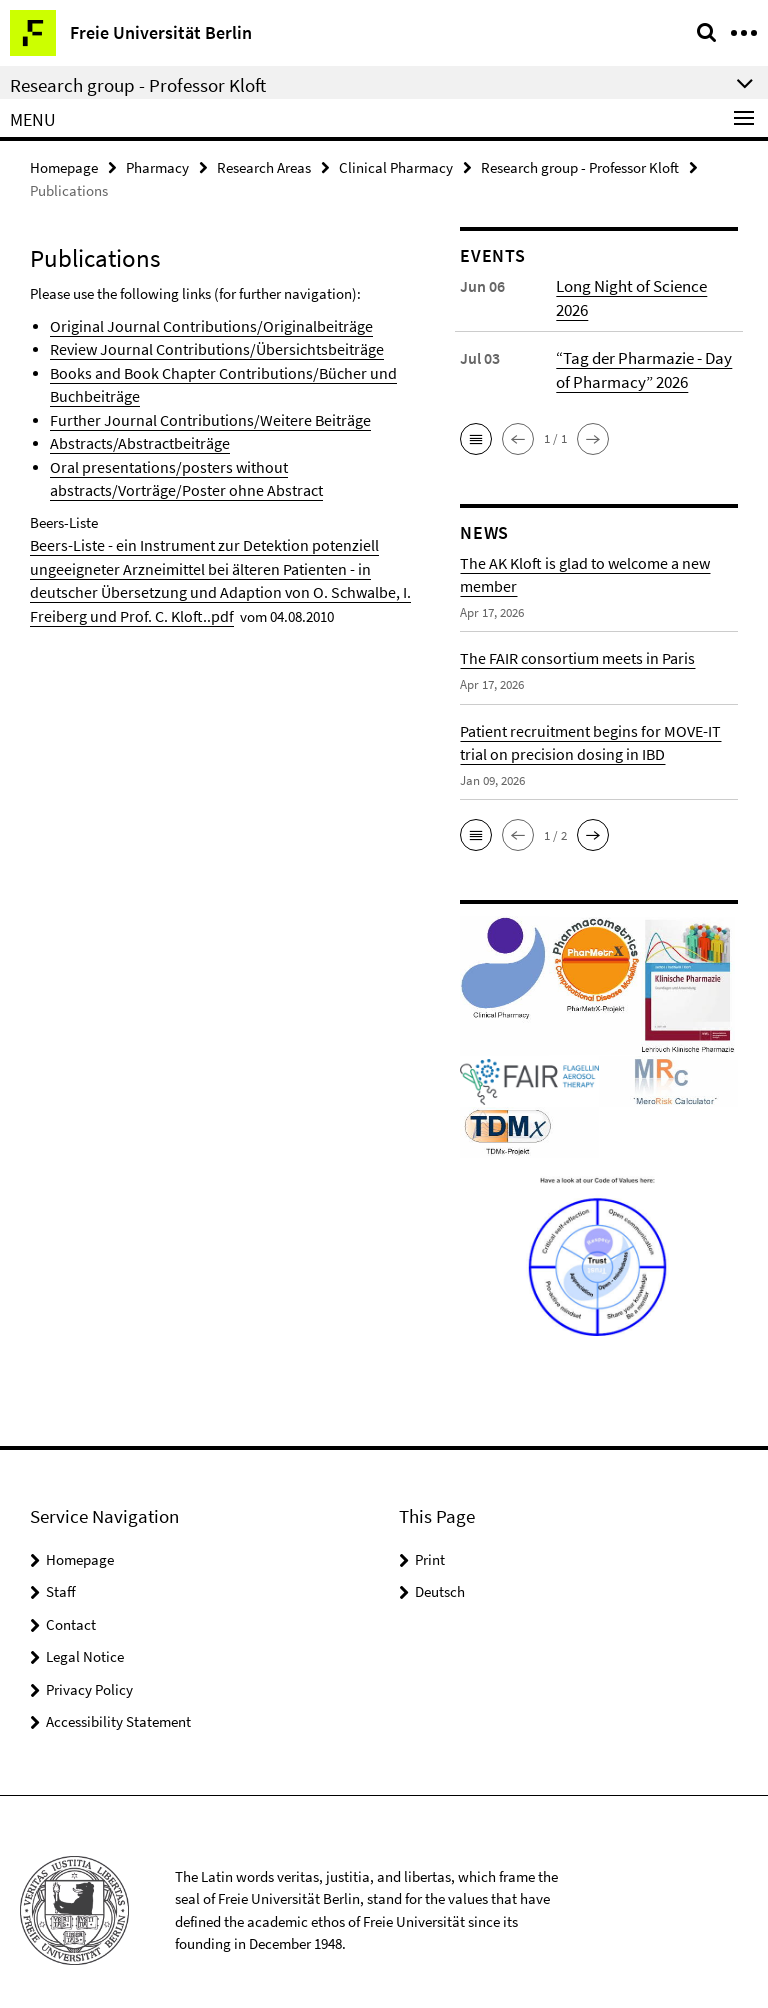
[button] (476, 421)
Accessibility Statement (118, 1704)
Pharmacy (157, 166)
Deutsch (440, 1574)
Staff (61, 1574)
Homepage (64, 166)
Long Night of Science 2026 (646, 285)
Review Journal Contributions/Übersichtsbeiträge (204, 346)
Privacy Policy (89, 1671)
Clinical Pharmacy (396, 166)
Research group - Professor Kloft (580, 166)
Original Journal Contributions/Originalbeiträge (199, 324)
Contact (71, 1606)
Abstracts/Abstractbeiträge (133, 436)
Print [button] (430, 1541)
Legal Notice (85, 1639)
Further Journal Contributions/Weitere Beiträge (196, 414)
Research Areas (264, 166)
